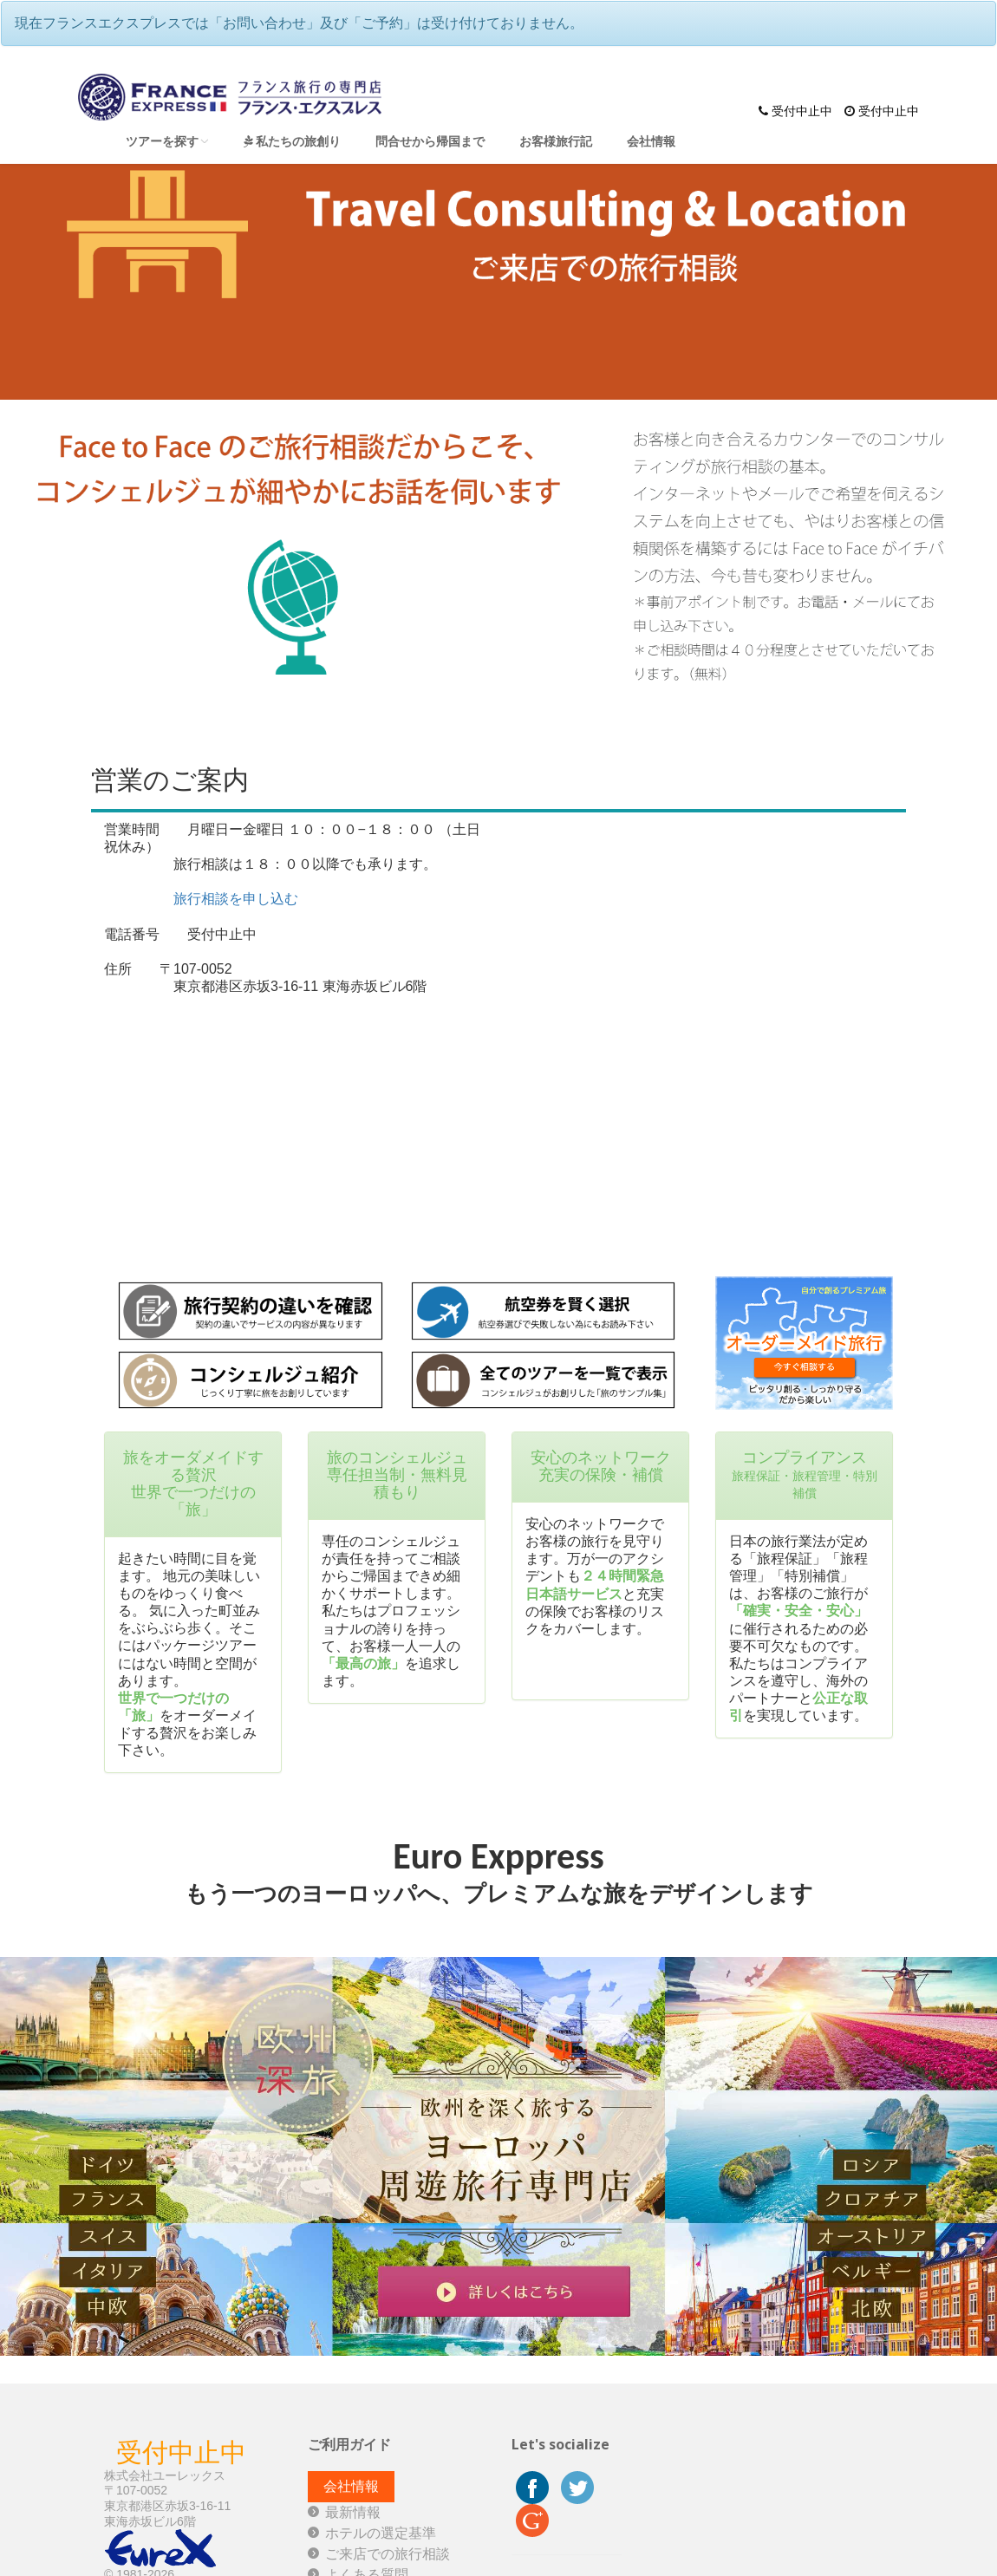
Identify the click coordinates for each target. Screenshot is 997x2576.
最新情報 (353, 2512)
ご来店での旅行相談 (387, 2554)
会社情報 (651, 141)
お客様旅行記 (555, 141)
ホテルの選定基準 (380, 2533)
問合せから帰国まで (430, 141)
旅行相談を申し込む (235, 898)
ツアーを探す (167, 141)
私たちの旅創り (292, 141)
